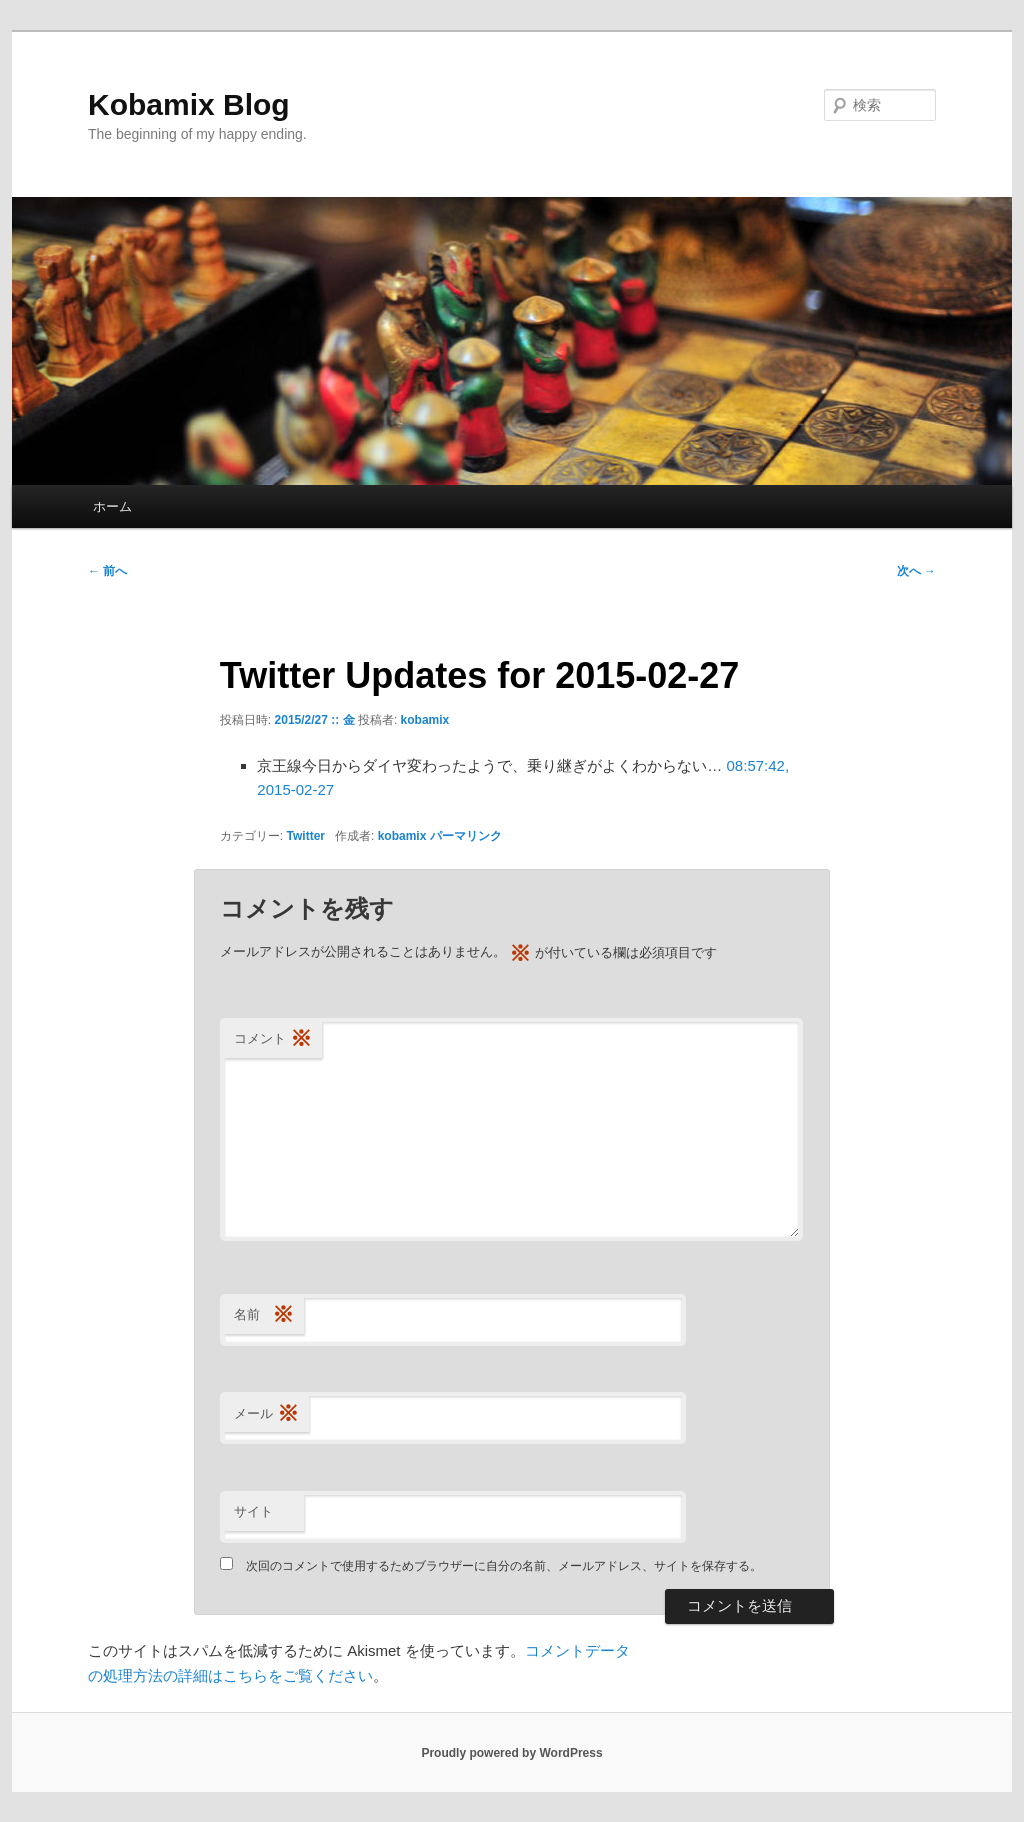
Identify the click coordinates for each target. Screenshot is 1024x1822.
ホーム (112, 506)
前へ (107, 571)
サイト (253, 1511)
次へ (916, 571)
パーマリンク (466, 836)
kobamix (425, 720)
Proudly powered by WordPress (511, 1753)
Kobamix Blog (189, 104)
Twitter (306, 836)
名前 (264, 1315)
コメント (273, 1039)
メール (266, 1414)
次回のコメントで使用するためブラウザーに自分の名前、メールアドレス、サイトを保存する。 (504, 1566)
